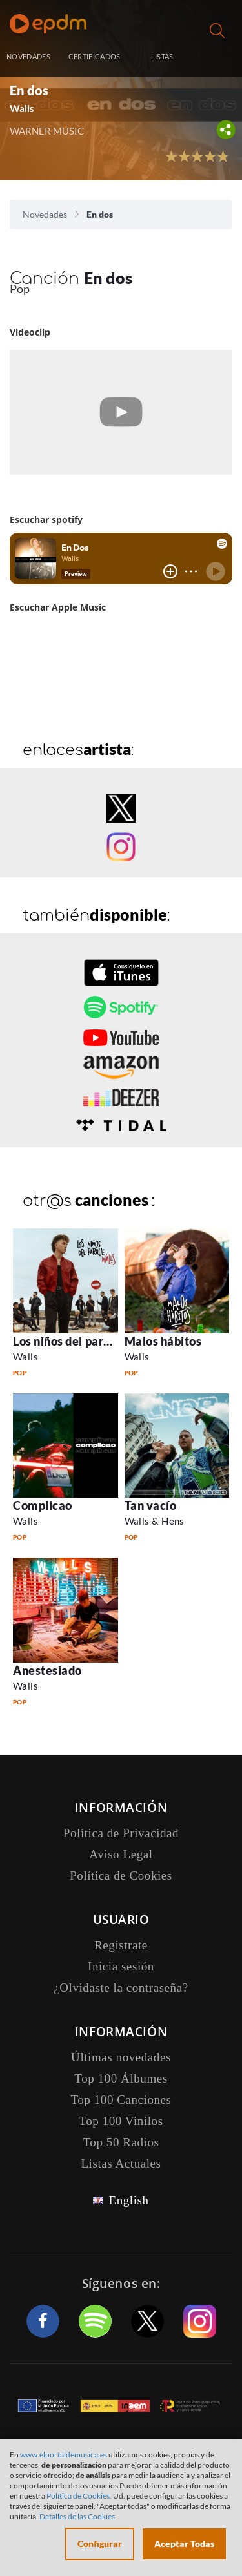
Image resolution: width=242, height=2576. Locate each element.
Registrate (121, 1945)
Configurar (99, 2543)
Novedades (45, 214)
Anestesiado (47, 1670)
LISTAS (162, 56)
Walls (22, 108)
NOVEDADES (28, 56)
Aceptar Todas (184, 2543)
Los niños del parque (68, 1341)
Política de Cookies (121, 1875)
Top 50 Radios (121, 2142)
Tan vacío (151, 1505)
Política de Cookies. (79, 2496)
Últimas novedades (121, 2057)
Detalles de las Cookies (77, 2516)
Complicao (42, 1505)
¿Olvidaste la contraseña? (121, 1987)
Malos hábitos (163, 1341)
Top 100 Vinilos (121, 2121)
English (128, 2200)
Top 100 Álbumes (120, 2078)
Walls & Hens (155, 1521)
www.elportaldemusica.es (63, 2454)
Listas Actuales (121, 2163)
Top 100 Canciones (120, 2099)
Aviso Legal (120, 1854)
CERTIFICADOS (94, 56)
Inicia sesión (218, 57)
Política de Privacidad (121, 1833)
